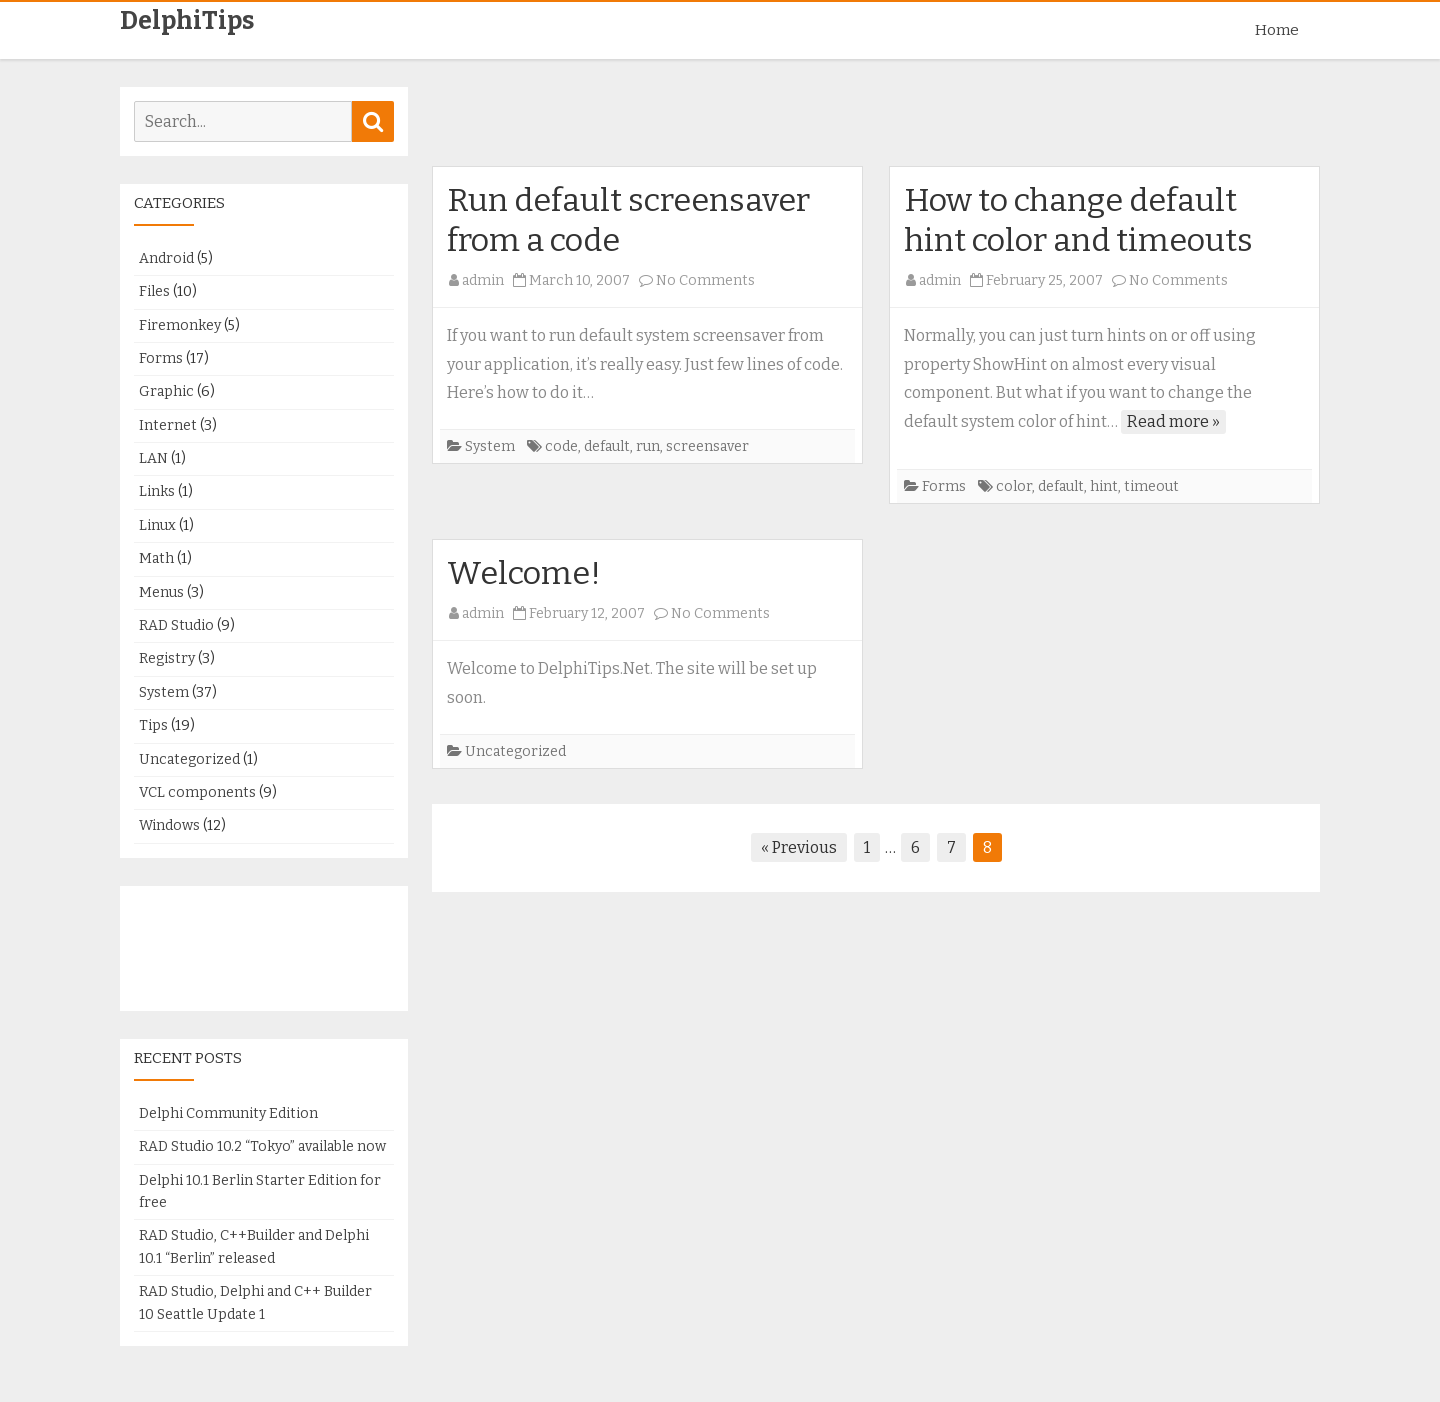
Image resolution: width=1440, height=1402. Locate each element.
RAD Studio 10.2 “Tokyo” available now (262, 1146)
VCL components (197, 792)
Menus (161, 592)
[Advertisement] (876, 125)
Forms (944, 486)
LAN (153, 458)
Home (1277, 30)
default (607, 446)
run (648, 446)
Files (154, 291)
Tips (153, 725)
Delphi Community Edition (228, 1113)
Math (156, 558)
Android (166, 258)
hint (1104, 486)
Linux (157, 525)
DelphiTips (187, 21)
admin (483, 280)
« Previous (799, 847)
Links (157, 491)
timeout (1151, 486)
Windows (169, 825)
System (490, 446)
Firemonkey (180, 325)
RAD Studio (176, 625)
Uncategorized (515, 751)
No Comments (705, 280)
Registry (167, 658)
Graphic (166, 391)
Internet (168, 425)
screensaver (707, 446)
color (1014, 486)
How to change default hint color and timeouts (1078, 220)
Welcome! (524, 573)
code (561, 446)
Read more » (1173, 421)
